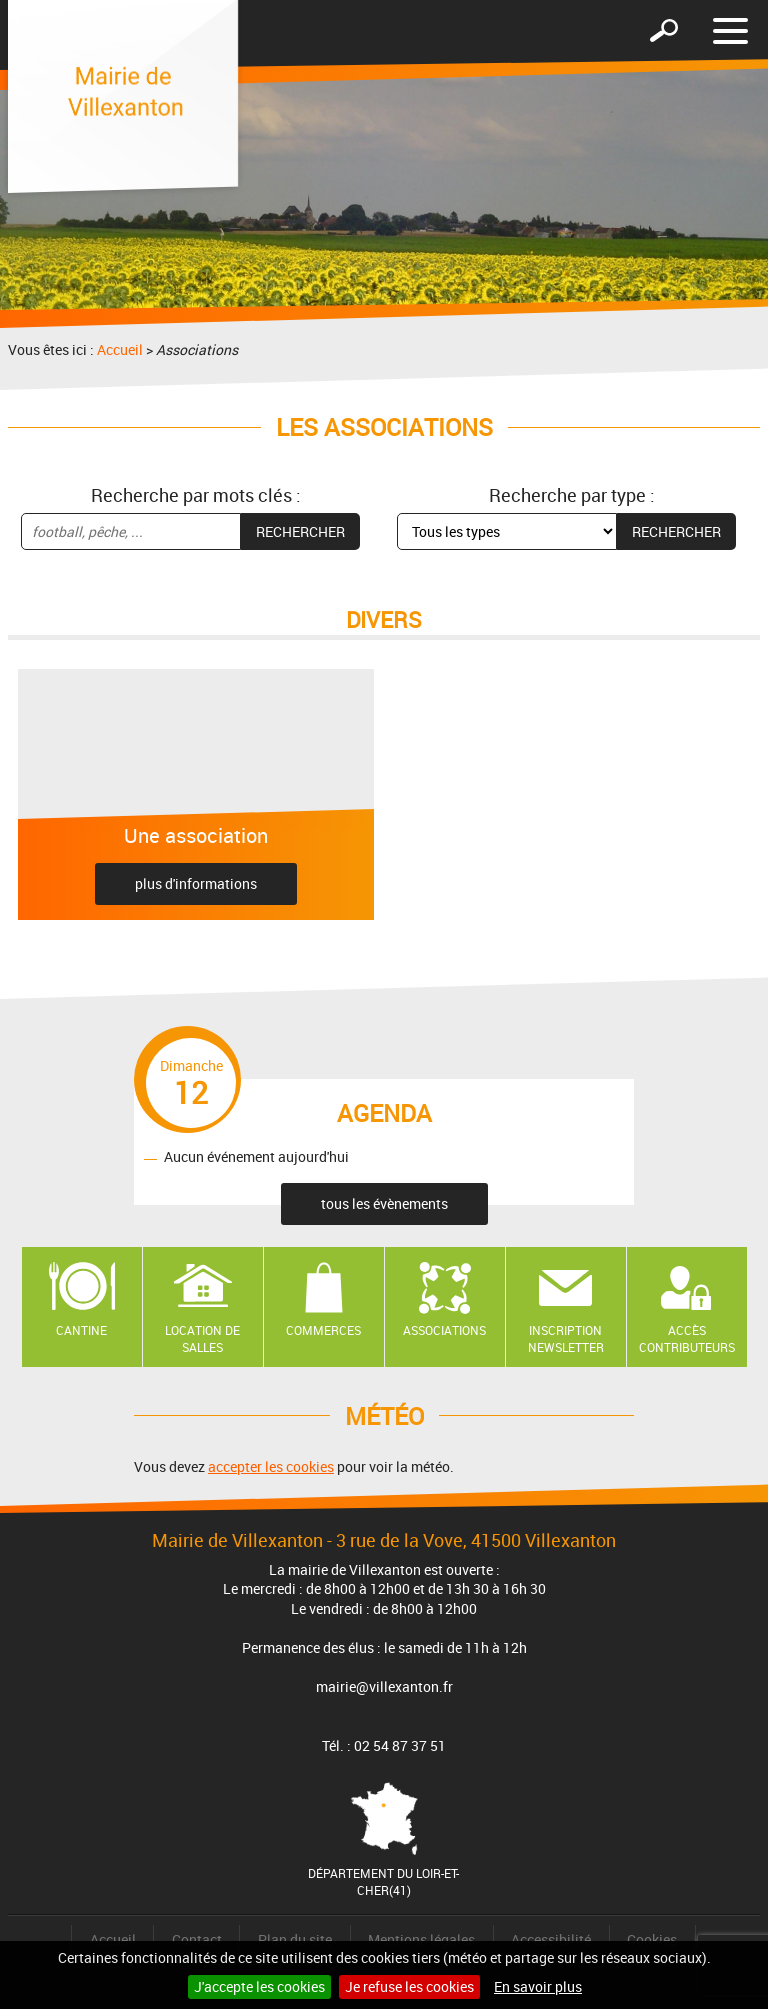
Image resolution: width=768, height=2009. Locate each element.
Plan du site (295, 1939)
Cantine (81, 1330)
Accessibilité (551, 1939)
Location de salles (202, 1338)
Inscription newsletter (566, 1338)
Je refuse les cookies (409, 1986)
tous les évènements (384, 1203)
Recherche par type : (572, 495)
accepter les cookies (271, 1466)
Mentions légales (421, 1939)
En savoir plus (538, 1986)
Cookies (652, 1939)
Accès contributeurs (687, 1338)
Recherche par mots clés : (196, 495)
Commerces (323, 1330)
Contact (197, 1939)
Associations (444, 1330)
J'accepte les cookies (259, 1986)
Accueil (120, 349)
